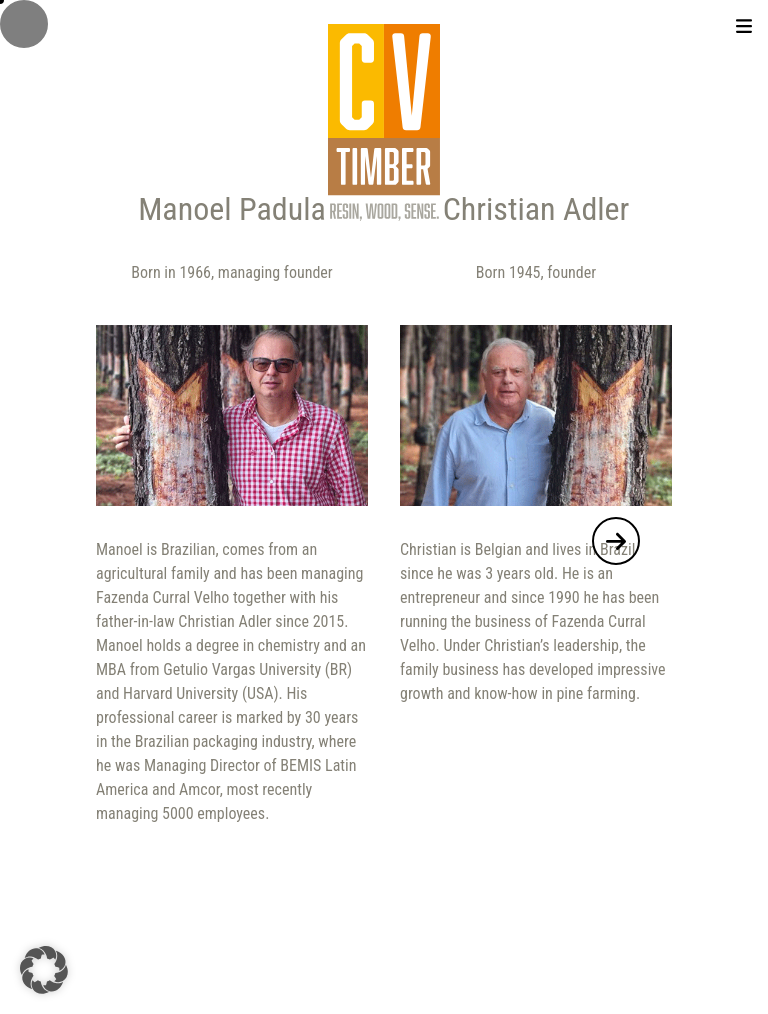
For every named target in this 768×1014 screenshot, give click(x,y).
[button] (616, 541)
